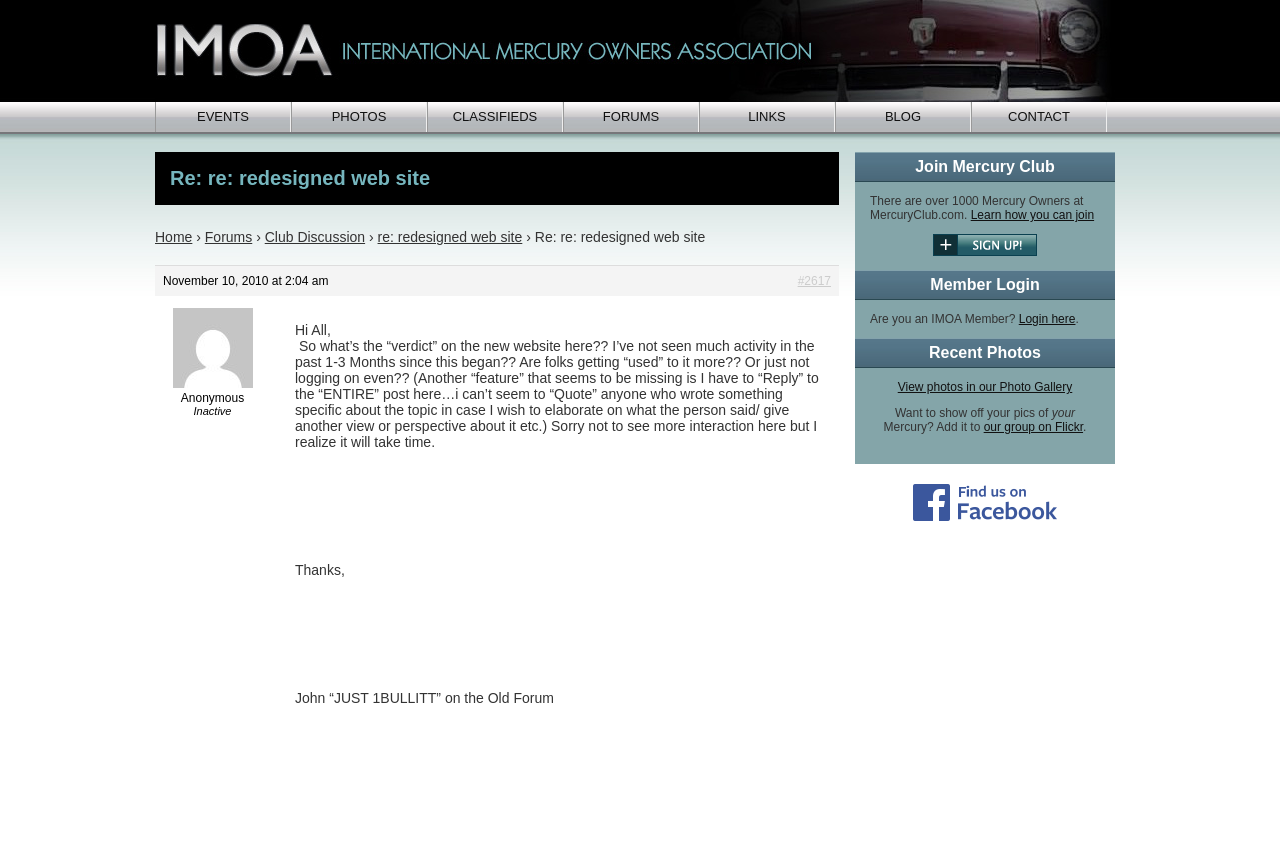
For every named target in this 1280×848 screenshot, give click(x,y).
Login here (1047, 319)
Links (767, 116)
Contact (1039, 116)
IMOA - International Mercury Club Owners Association (635, 51)
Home (173, 237)
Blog (903, 116)
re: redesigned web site (450, 237)
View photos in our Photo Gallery (985, 387)
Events (223, 116)
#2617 (814, 281)
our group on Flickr (1033, 427)
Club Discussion (315, 237)
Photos (359, 116)
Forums (631, 116)
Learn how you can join (1032, 215)
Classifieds (495, 116)
